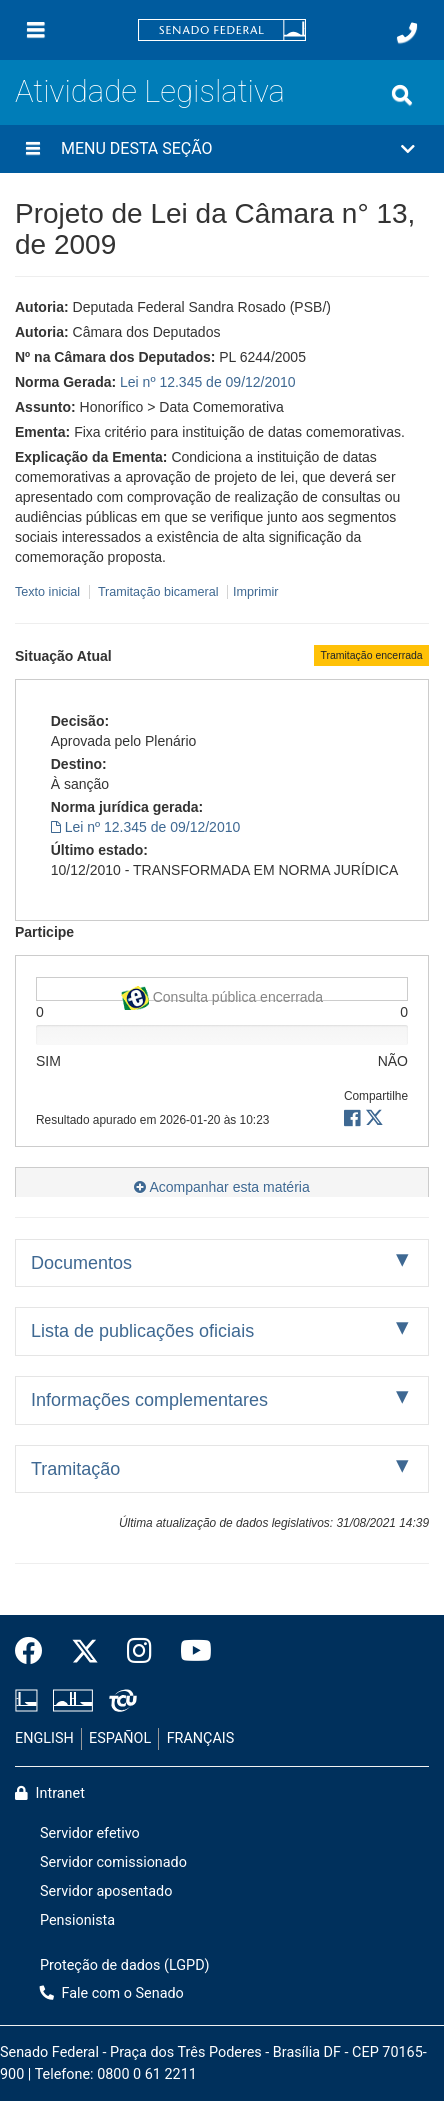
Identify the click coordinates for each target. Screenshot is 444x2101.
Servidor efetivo (90, 1833)
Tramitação (75, 1469)
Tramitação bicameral (158, 592)
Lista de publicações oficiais (142, 1331)
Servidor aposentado (106, 1891)
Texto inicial (49, 592)
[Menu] (36, 30)
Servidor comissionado (113, 1862)
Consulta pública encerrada (222, 993)
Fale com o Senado (112, 1993)
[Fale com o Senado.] (407, 33)
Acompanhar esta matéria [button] (221, 1187)
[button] (222, 149)
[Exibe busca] (402, 95)
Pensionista (77, 1920)
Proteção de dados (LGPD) (125, 1965)
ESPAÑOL (120, 1738)
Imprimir (255, 592)
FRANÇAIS (201, 1738)
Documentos (81, 1263)
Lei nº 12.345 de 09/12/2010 (208, 382)
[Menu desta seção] (33, 149)
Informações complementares (149, 1400)
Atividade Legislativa (150, 91)
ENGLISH (44, 1738)
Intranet (50, 1793)
